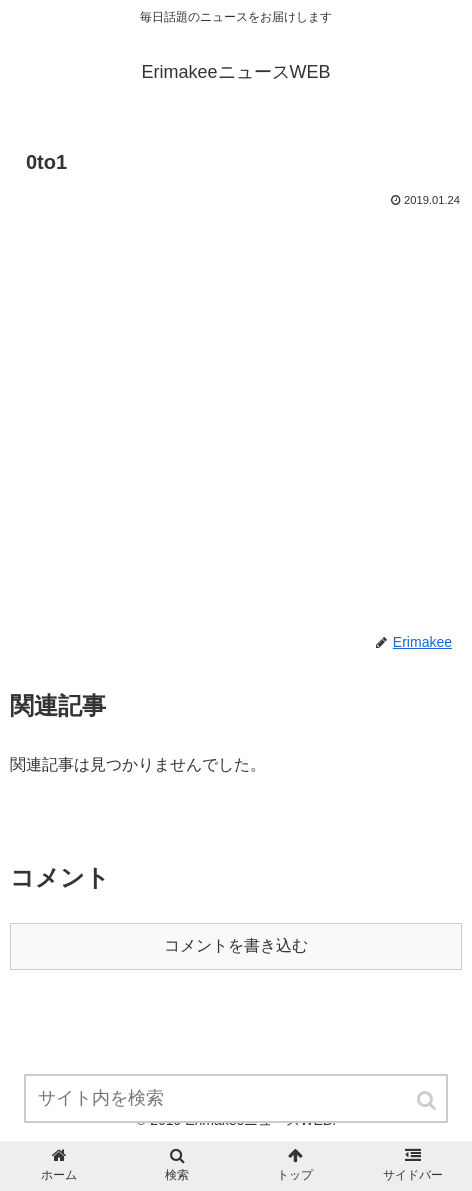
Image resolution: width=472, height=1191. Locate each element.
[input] (236, 1098)
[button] (428, 1100)
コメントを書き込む (236, 945)
